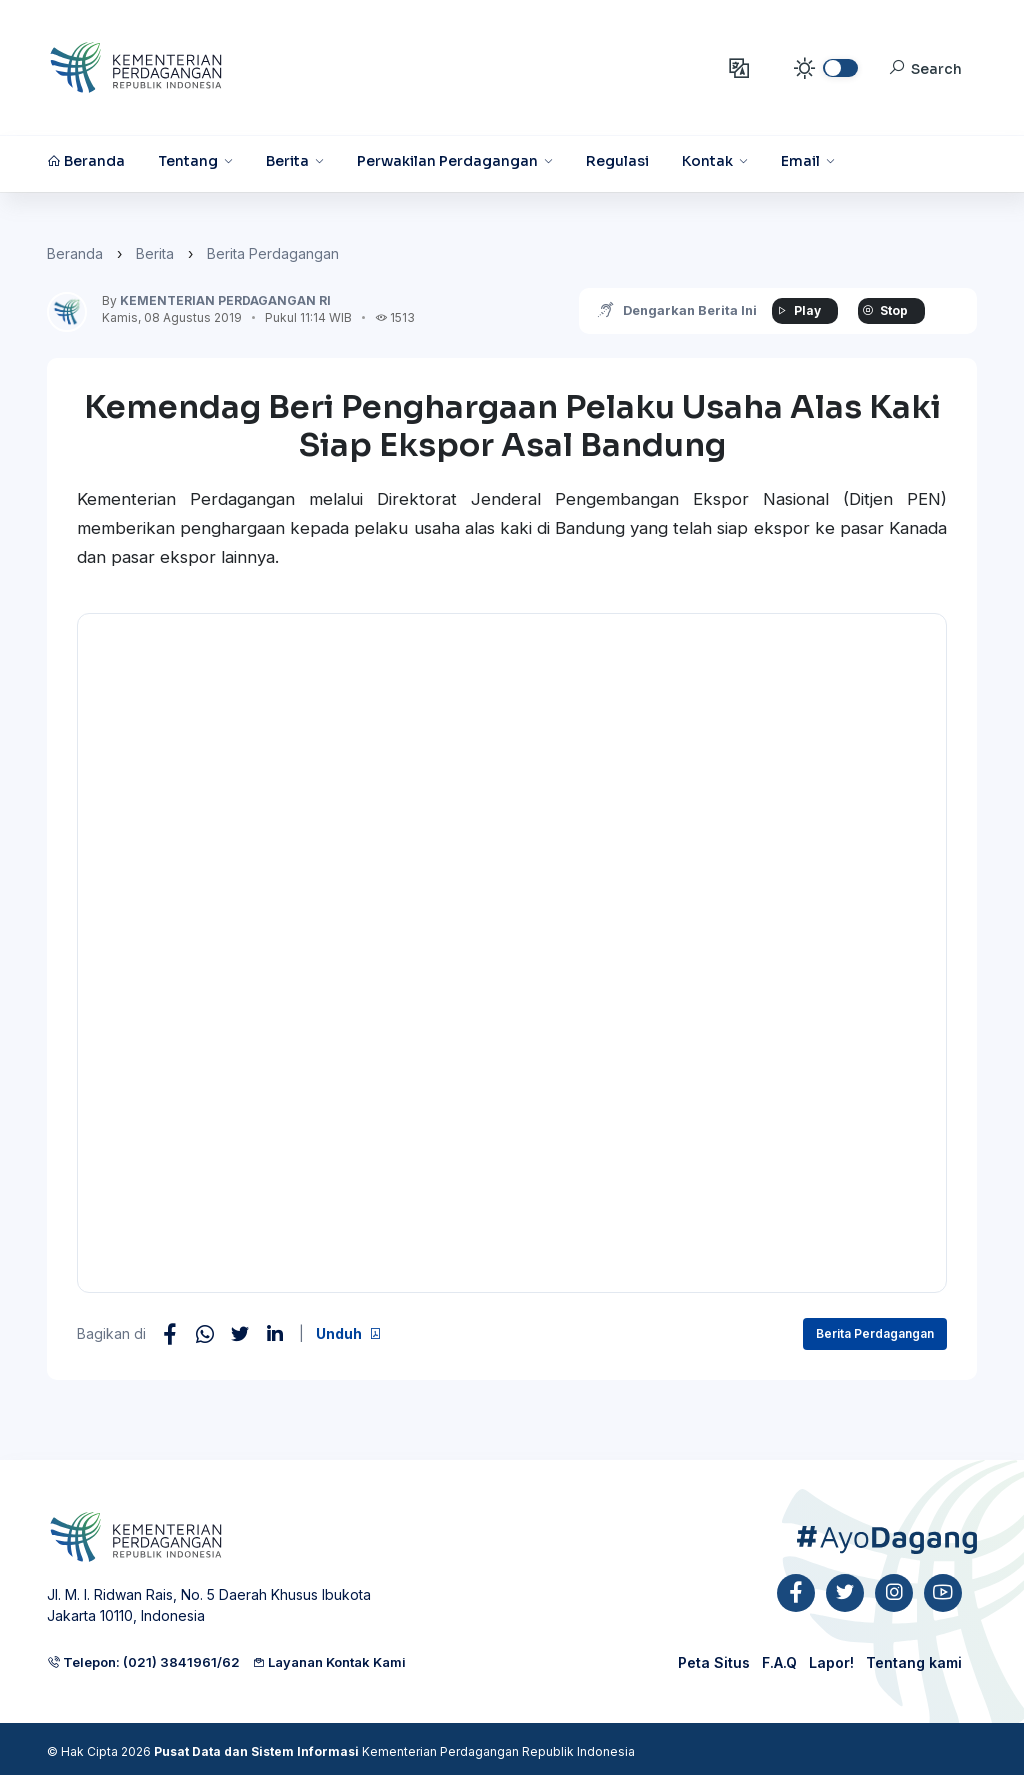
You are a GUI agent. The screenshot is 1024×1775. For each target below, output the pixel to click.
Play (792, 310)
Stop (881, 310)
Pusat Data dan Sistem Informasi (256, 1751)
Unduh (349, 1333)
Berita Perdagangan (273, 253)
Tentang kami (914, 1662)
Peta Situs (714, 1662)
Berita (155, 253)
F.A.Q (779, 1662)
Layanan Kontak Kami (329, 1662)
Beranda (75, 253)
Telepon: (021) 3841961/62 (143, 1662)
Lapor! (831, 1662)
